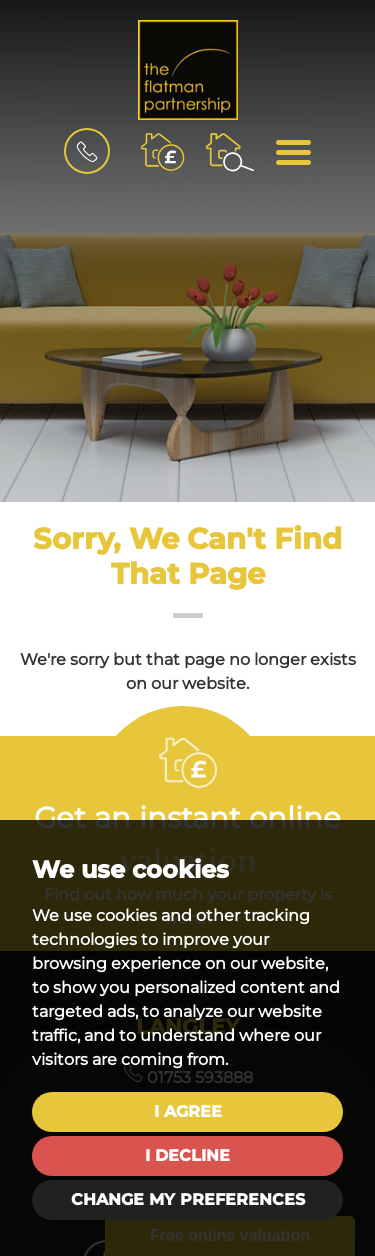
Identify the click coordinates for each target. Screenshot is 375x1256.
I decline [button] (187, 1155)
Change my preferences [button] (188, 1199)
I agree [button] (188, 1111)
